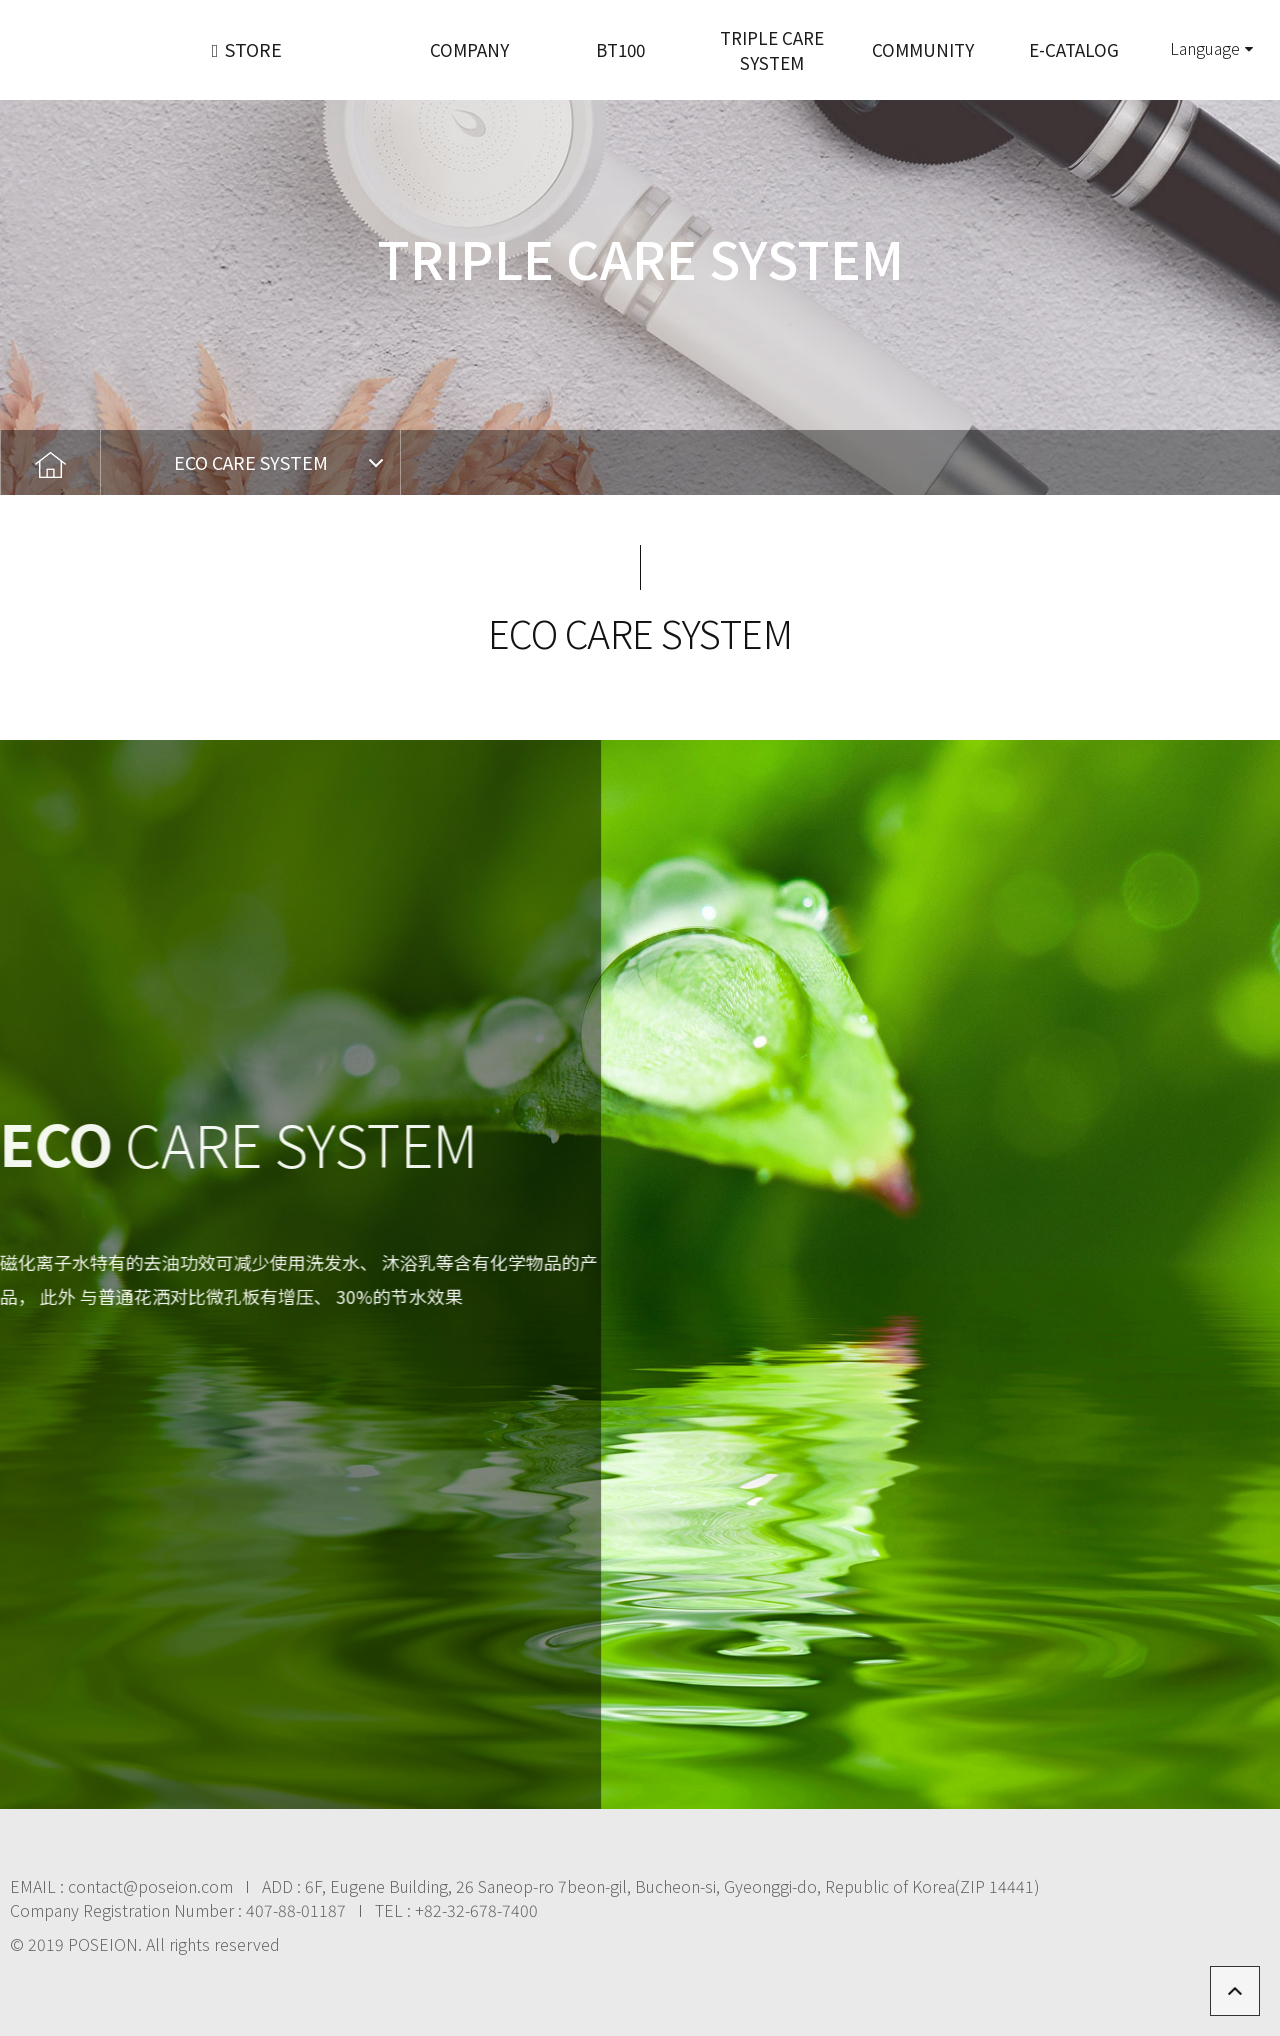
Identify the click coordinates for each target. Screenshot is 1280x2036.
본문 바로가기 (0, 0)
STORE (247, 49)
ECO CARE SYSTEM (251, 462)
